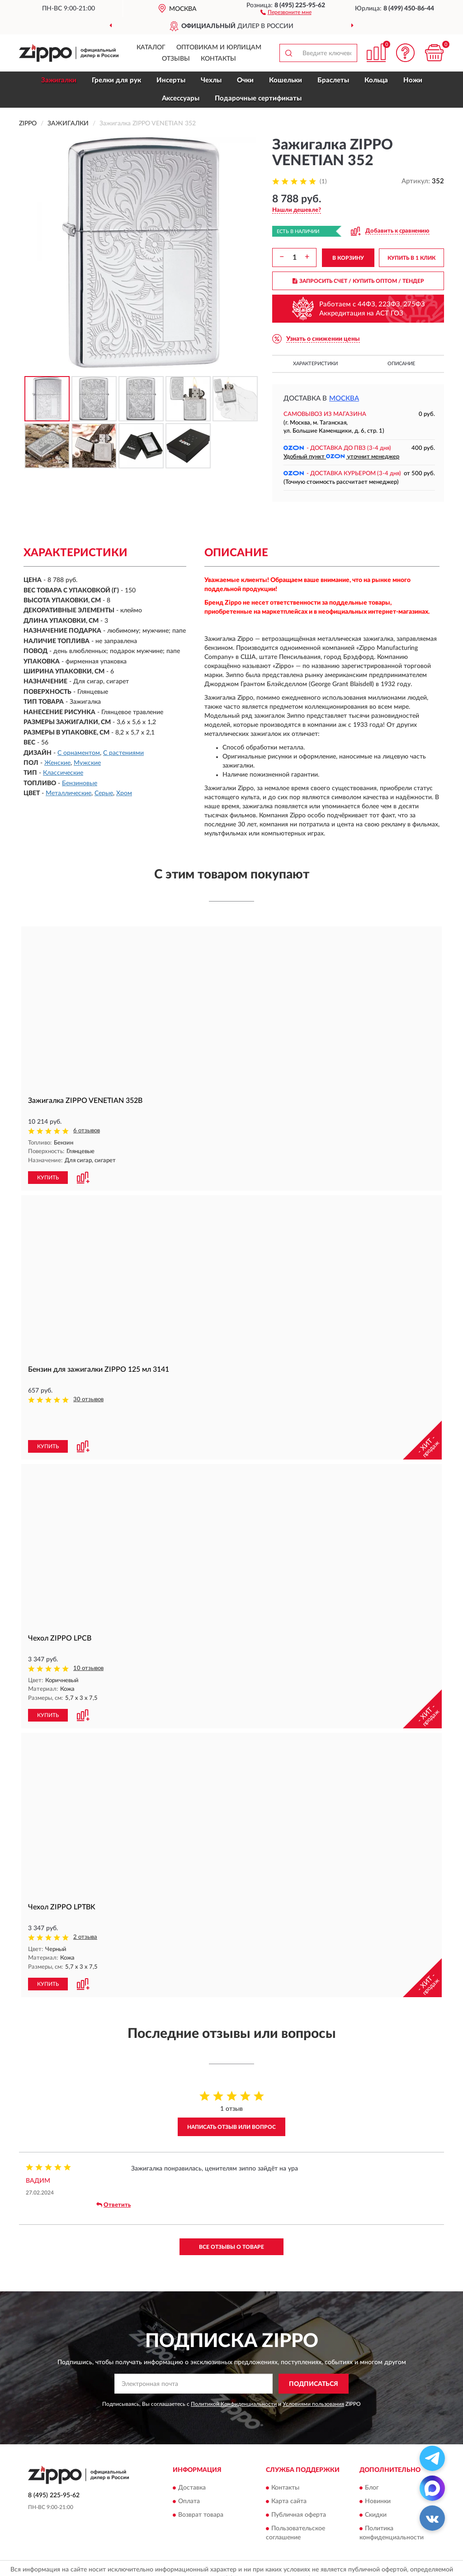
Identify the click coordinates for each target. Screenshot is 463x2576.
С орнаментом (78, 753)
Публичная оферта (298, 2483)
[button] (286, 11)
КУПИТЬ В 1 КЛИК (411, 258)
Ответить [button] (113, 2173)
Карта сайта (289, 2469)
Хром (124, 793)
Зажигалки (58, 80)
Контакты (218, 59)
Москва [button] (344, 398)
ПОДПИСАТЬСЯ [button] (313, 2352)
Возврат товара (200, 2483)
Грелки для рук (116, 80)
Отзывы (176, 59)
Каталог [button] (151, 47)
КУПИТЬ (48, 1176)
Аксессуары (180, 98)
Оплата (189, 2469)
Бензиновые (79, 783)
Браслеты (333, 80)
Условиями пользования (313, 2372)
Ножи (412, 80)
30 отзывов (88, 1399)
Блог (372, 2455)
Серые (103, 793)
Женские (57, 763)
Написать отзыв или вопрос (231, 2095)
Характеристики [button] (315, 363)
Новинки (378, 2469)
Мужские (87, 763)
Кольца (376, 80)
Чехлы (211, 80)
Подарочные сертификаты (258, 98)
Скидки (376, 2483)
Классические (63, 773)
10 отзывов (88, 1638)
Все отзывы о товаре (231, 2215)
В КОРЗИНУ (348, 258)
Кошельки (285, 80)
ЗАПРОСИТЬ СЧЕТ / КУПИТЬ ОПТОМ (358, 281)
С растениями (123, 753)
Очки (245, 80)
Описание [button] (401, 363)
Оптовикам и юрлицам (218, 47)
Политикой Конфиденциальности (234, 2372)
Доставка (192, 2455)
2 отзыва (85, 1905)
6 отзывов (86, 1131)
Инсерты (170, 80)
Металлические (68, 793)
